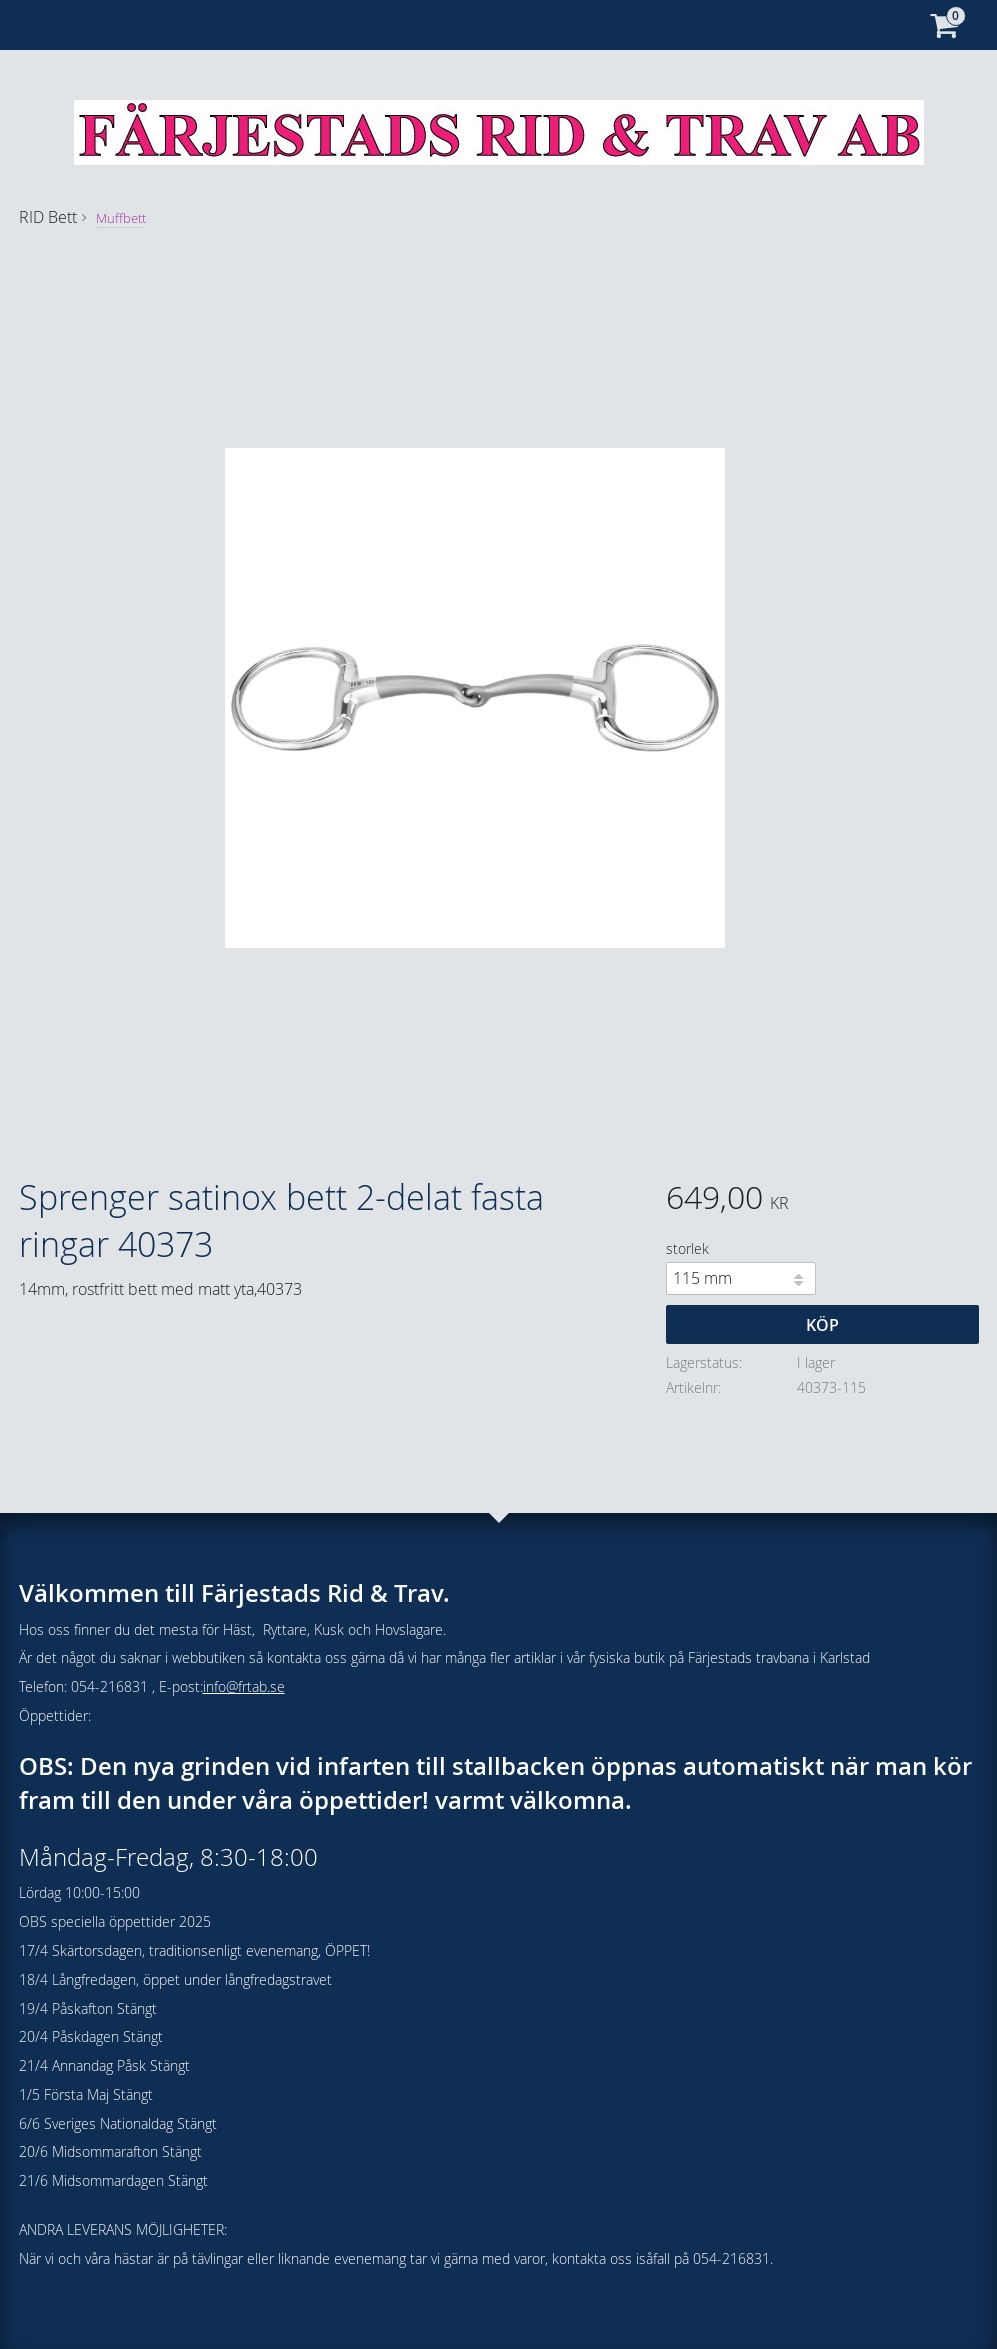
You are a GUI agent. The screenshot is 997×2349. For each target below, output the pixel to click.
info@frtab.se (244, 1686)
